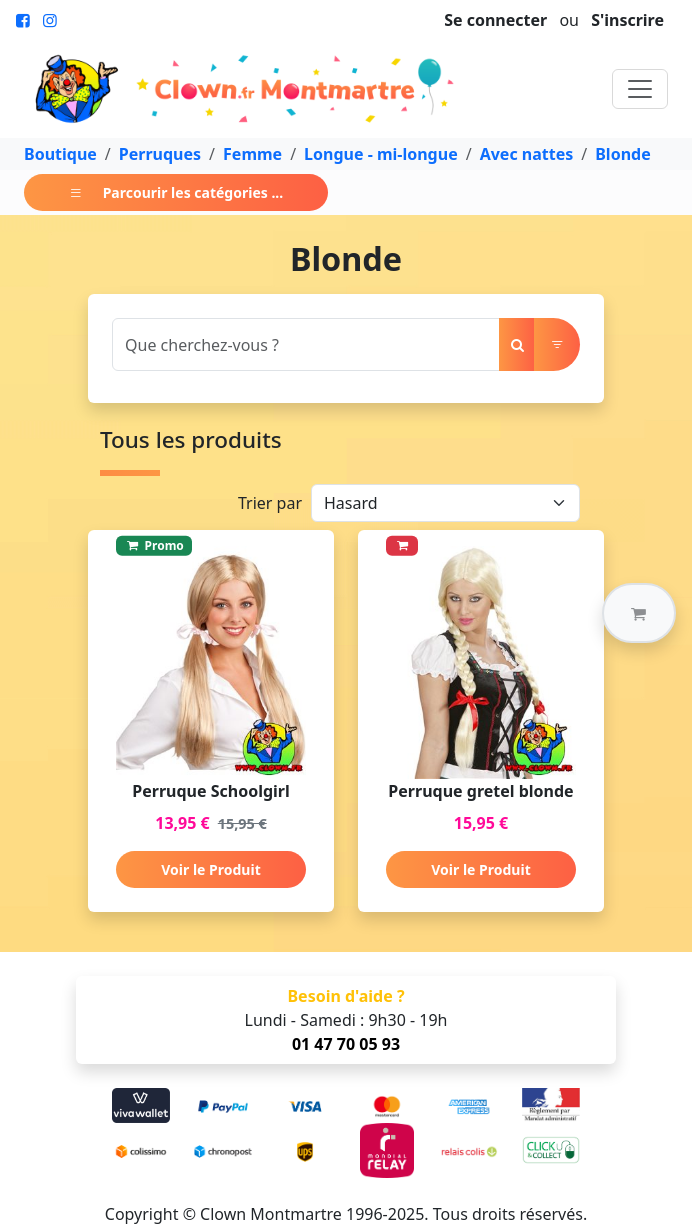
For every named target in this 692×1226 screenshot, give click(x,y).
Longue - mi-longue (381, 154)
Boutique (60, 154)
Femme (252, 154)
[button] (639, 613)
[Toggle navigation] (640, 89)
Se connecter (495, 20)
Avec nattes (527, 154)
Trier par (270, 503)
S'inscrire (627, 20)
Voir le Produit (210, 869)
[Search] (306, 344)
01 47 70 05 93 (346, 1044)
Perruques (160, 154)
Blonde (622, 154)
